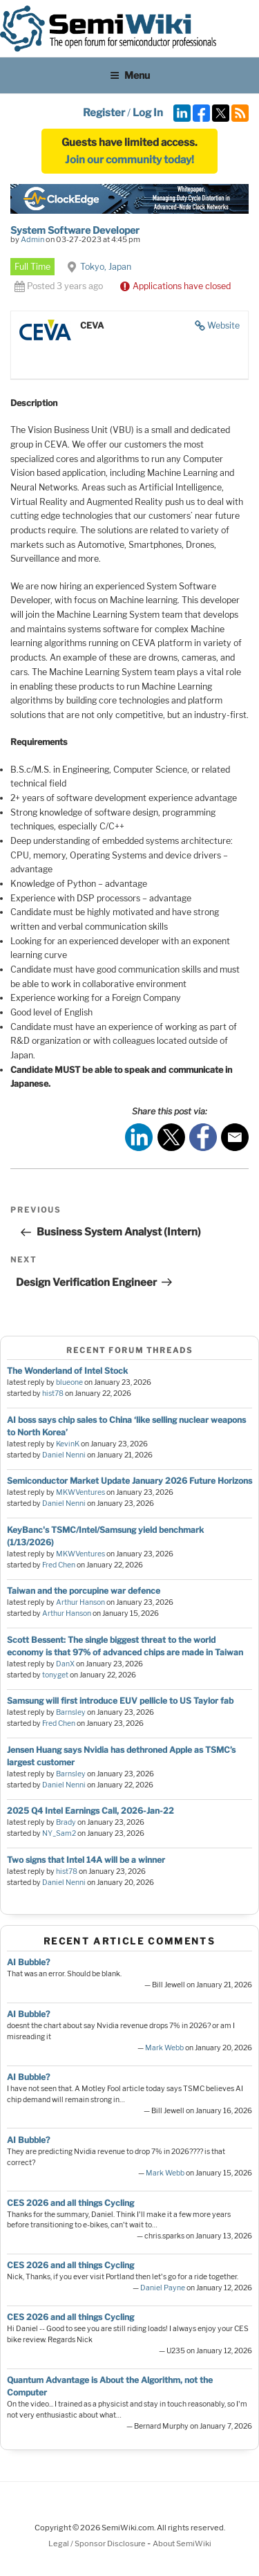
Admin (32, 239)
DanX (65, 1663)
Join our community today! (129, 160)
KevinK (67, 1443)
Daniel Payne (162, 2287)
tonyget (55, 1675)
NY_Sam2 (59, 1833)
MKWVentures (80, 1492)
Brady (66, 1822)
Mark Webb (164, 2047)
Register (104, 113)
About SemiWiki (182, 2543)
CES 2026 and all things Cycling (70, 2203)
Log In (148, 113)
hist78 (53, 1393)
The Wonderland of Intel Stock (67, 1370)
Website (223, 325)
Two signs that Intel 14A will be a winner (86, 1860)
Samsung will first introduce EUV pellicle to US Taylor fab (120, 1700)
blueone (69, 1382)
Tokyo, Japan (105, 266)
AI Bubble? (28, 1962)
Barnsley (71, 1712)
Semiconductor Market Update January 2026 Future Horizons (129, 1480)
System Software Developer (75, 230)
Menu (130, 75)
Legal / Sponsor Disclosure (97, 2543)
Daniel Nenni (64, 1455)
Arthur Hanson (80, 1602)
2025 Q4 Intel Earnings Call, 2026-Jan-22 (90, 1810)
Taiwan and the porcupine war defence (83, 1590)
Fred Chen (58, 1565)
